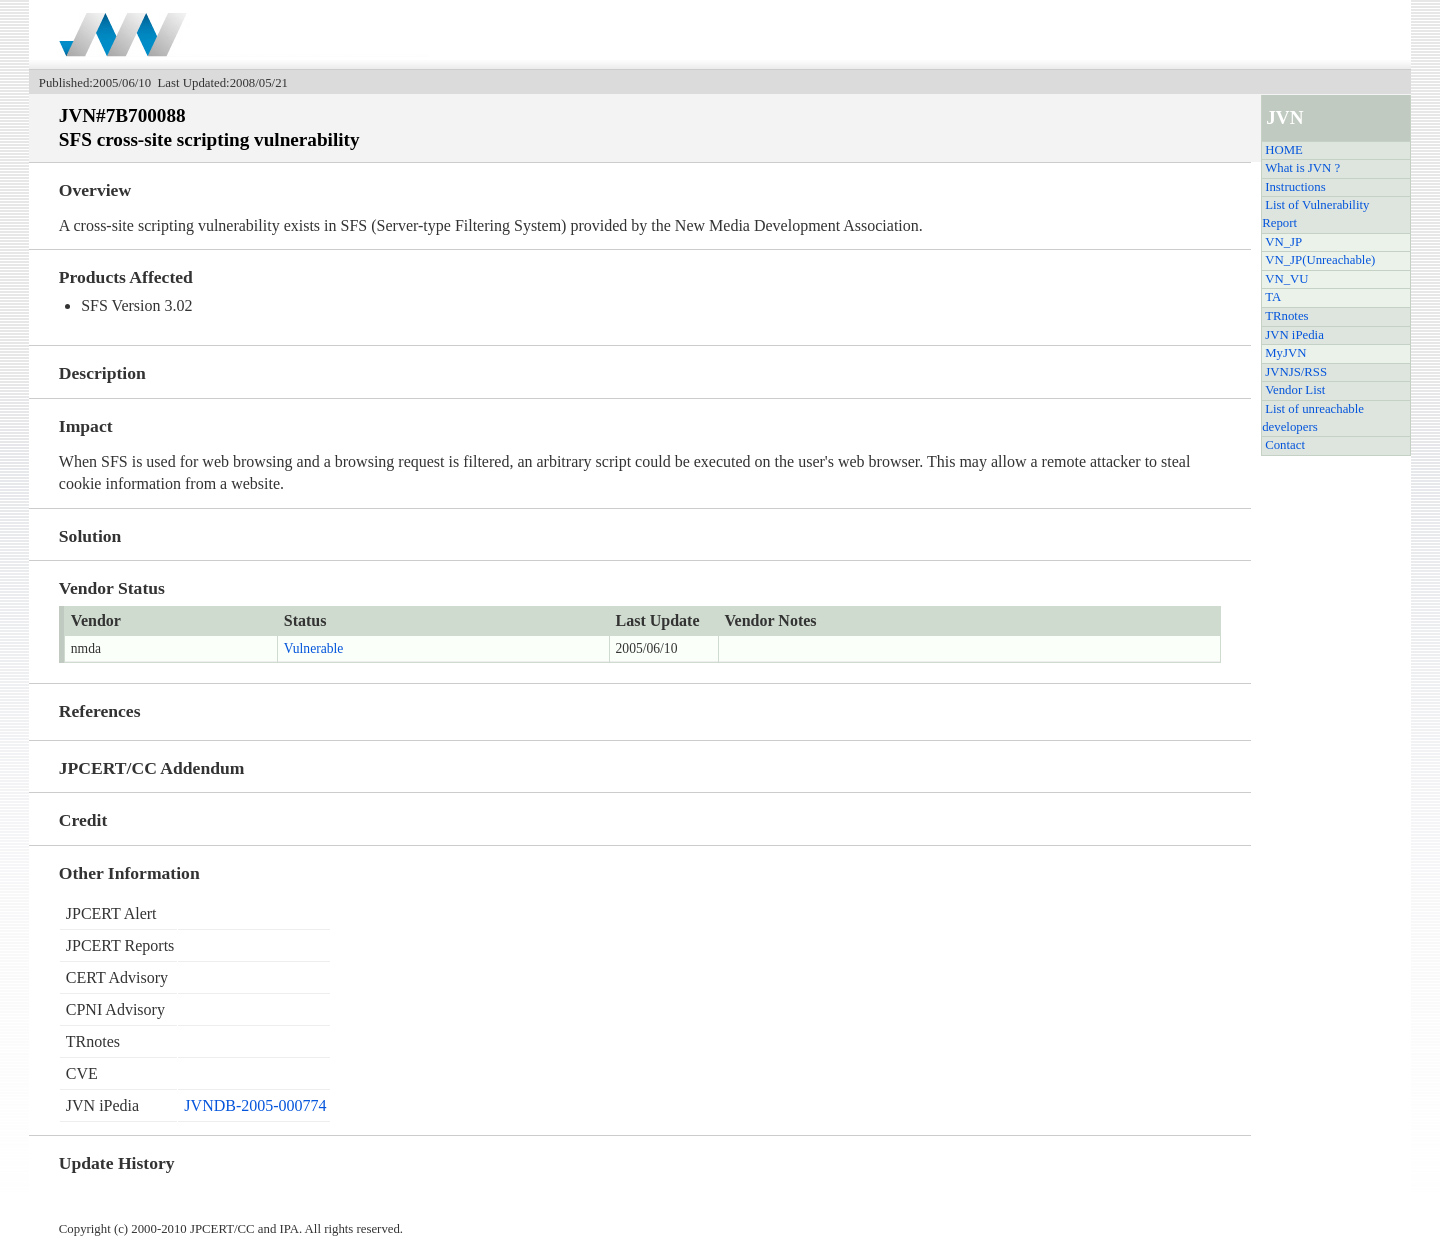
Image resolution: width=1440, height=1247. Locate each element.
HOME (1284, 150)
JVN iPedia (1294, 335)
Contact (1285, 445)
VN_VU (1286, 279)
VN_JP (1283, 242)
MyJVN (1285, 353)
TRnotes (1286, 316)
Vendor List (1295, 390)
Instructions (1295, 187)
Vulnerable (314, 648)
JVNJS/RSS (1296, 372)
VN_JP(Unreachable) (1320, 260)
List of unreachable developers (1313, 418)
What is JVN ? (1302, 168)
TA (1273, 297)
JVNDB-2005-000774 (255, 1105)
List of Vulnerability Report (1315, 214)
